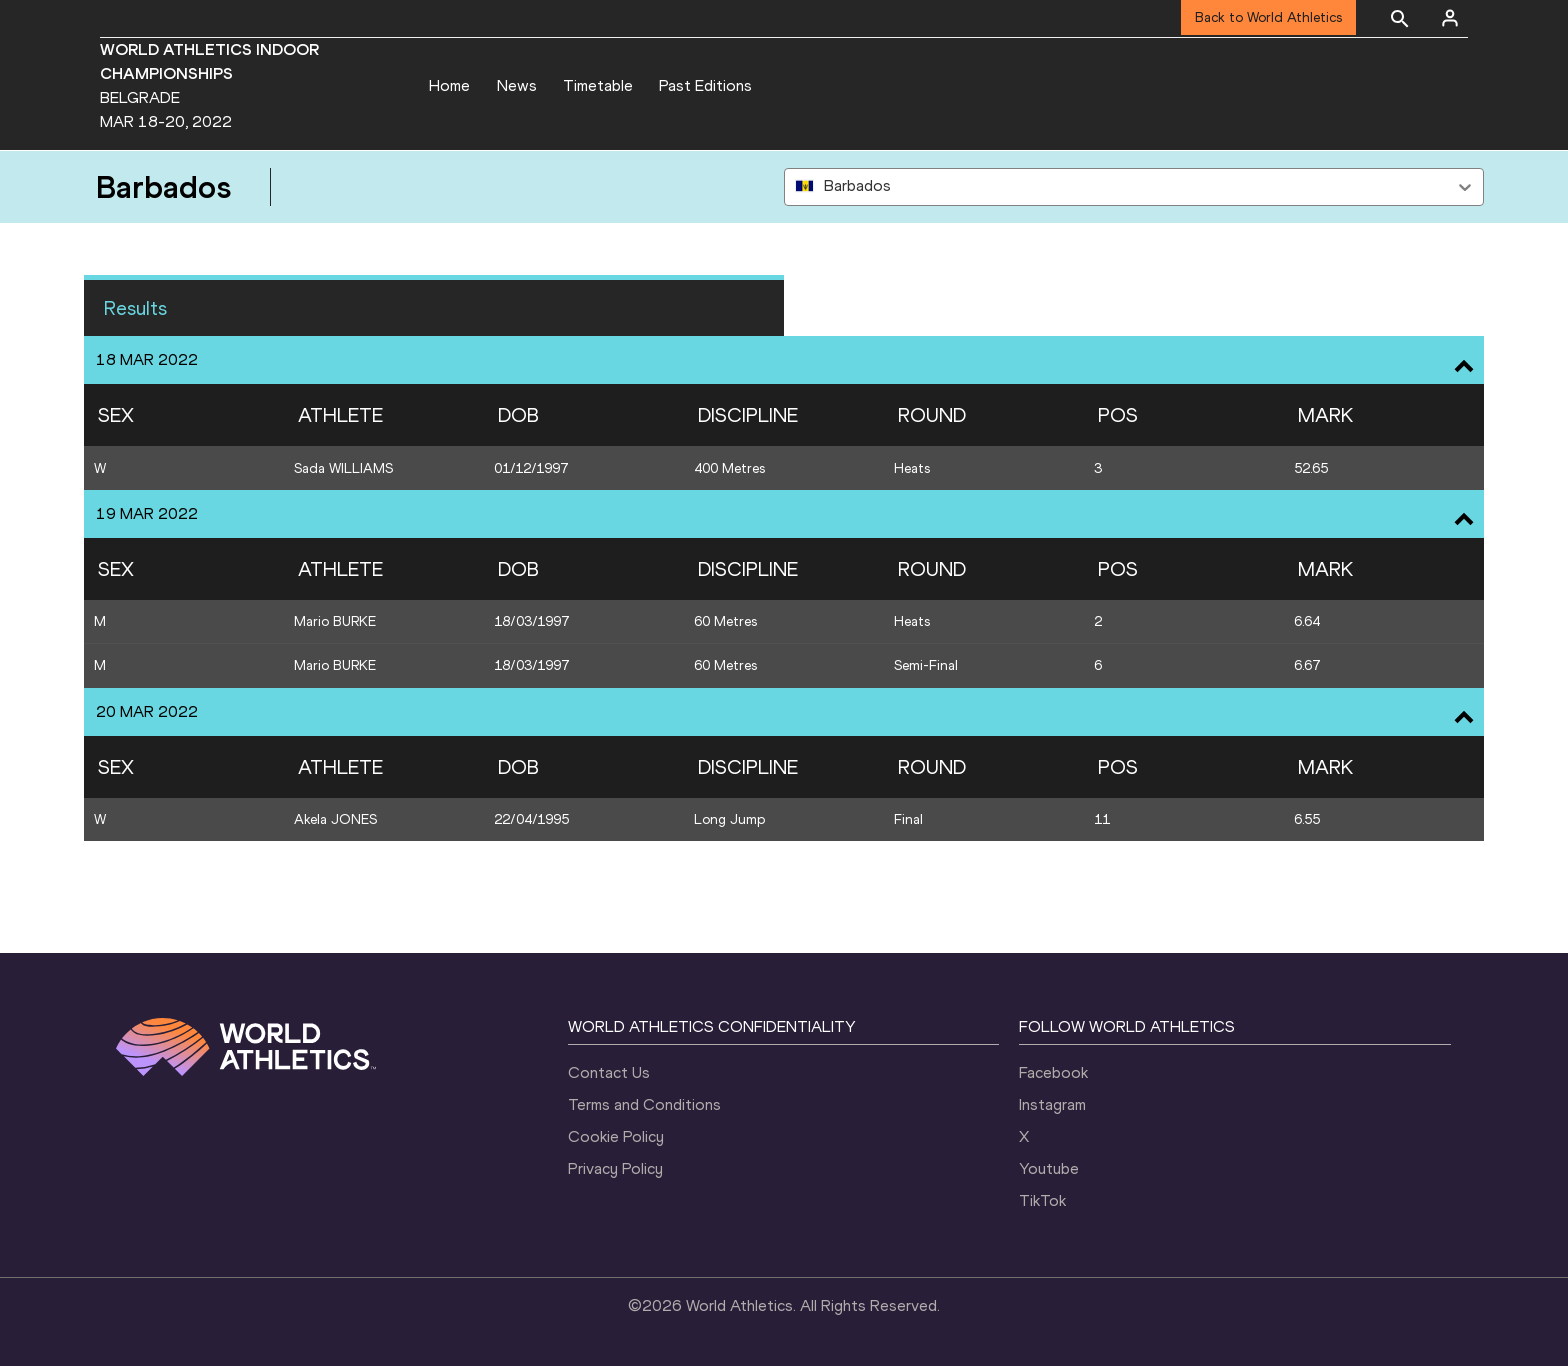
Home (449, 85)
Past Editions (705, 85)
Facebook (1053, 1072)
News (517, 85)
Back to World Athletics (1268, 17)
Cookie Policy (616, 1136)
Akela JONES (335, 819)
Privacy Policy (615, 1168)
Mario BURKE (335, 621)
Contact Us (609, 1072)
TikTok (1042, 1200)
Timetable (598, 85)
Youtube (1049, 1168)
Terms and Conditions (644, 1104)
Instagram (1052, 1104)
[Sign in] (1450, 18)
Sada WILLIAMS (343, 468)
